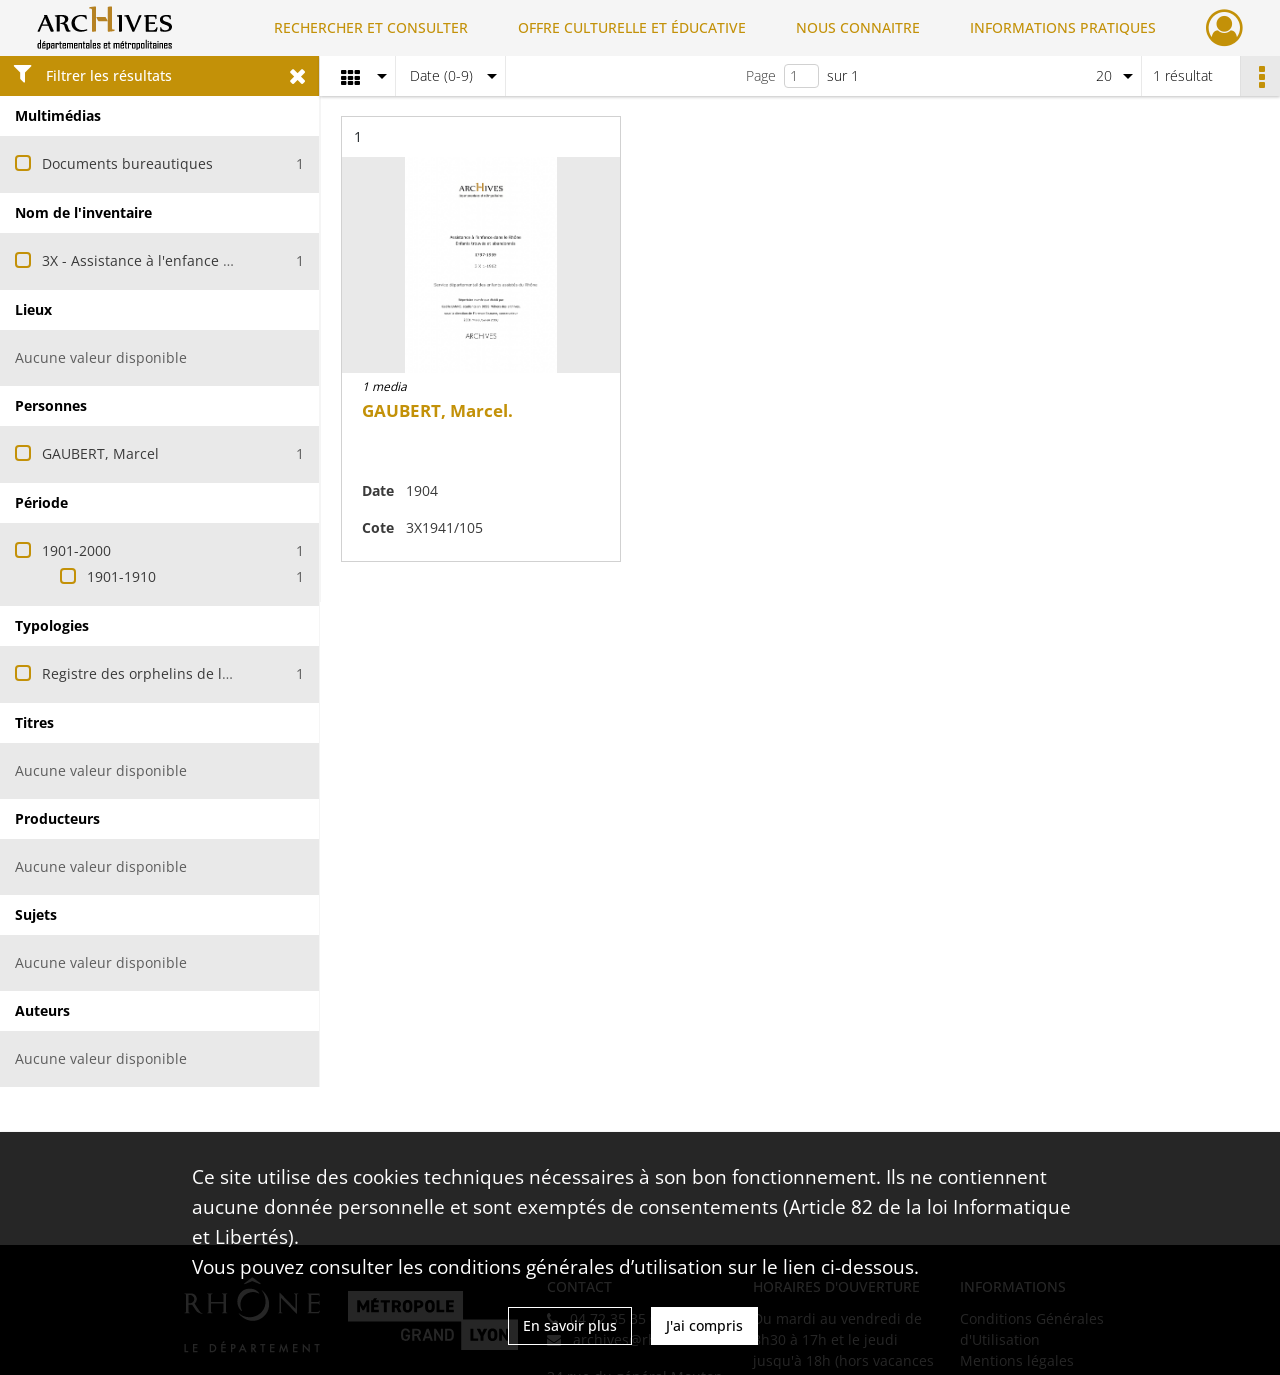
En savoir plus (570, 1325)
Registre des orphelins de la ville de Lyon (179, 673)
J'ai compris (704, 1325)
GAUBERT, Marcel (100, 453)
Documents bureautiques (127, 163)
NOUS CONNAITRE (858, 27)
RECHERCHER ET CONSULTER (371, 27)
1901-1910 (121, 576)
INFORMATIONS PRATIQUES (1063, 27)
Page (761, 75)
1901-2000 (76, 550)
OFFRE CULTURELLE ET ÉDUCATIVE (632, 27)
